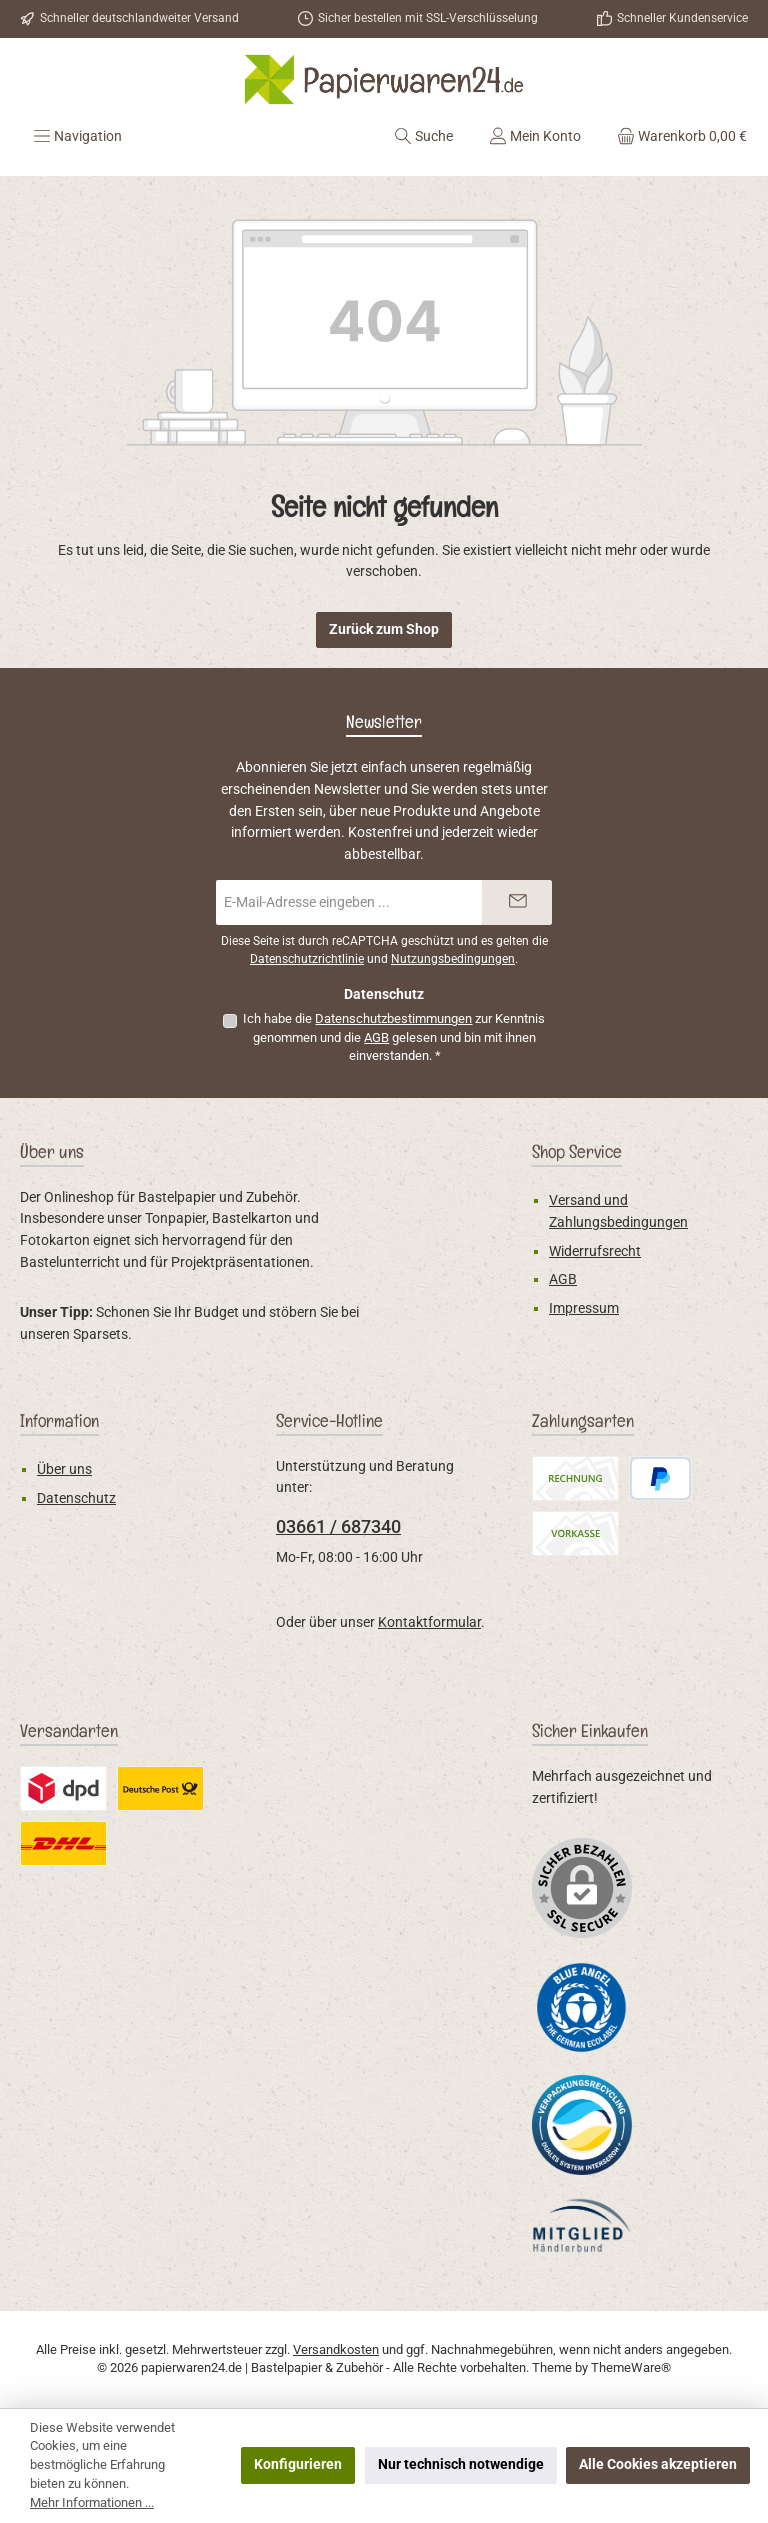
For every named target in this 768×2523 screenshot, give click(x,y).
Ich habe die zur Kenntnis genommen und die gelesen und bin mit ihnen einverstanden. (394, 1037)
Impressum (584, 1308)
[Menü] (77, 136)
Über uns (64, 1469)
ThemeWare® (631, 2367)
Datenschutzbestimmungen (393, 1018)
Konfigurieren (298, 2464)
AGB (376, 1037)
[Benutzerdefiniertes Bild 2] (582, 2125)
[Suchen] (423, 136)
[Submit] (517, 902)
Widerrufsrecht (595, 1251)
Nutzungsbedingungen (453, 959)
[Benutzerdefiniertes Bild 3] (582, 2225)
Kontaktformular (429, 1622)
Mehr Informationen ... (92, 2502)
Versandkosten (336, 2349)
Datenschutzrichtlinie (307, 959)
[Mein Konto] (535, 136)
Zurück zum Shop (384, 629)
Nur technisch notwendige (461, 2464)
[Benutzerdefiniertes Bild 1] (582, 2006)
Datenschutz (76, 1498)
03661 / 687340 (338, 1526)
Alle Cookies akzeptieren (658, 2464)
